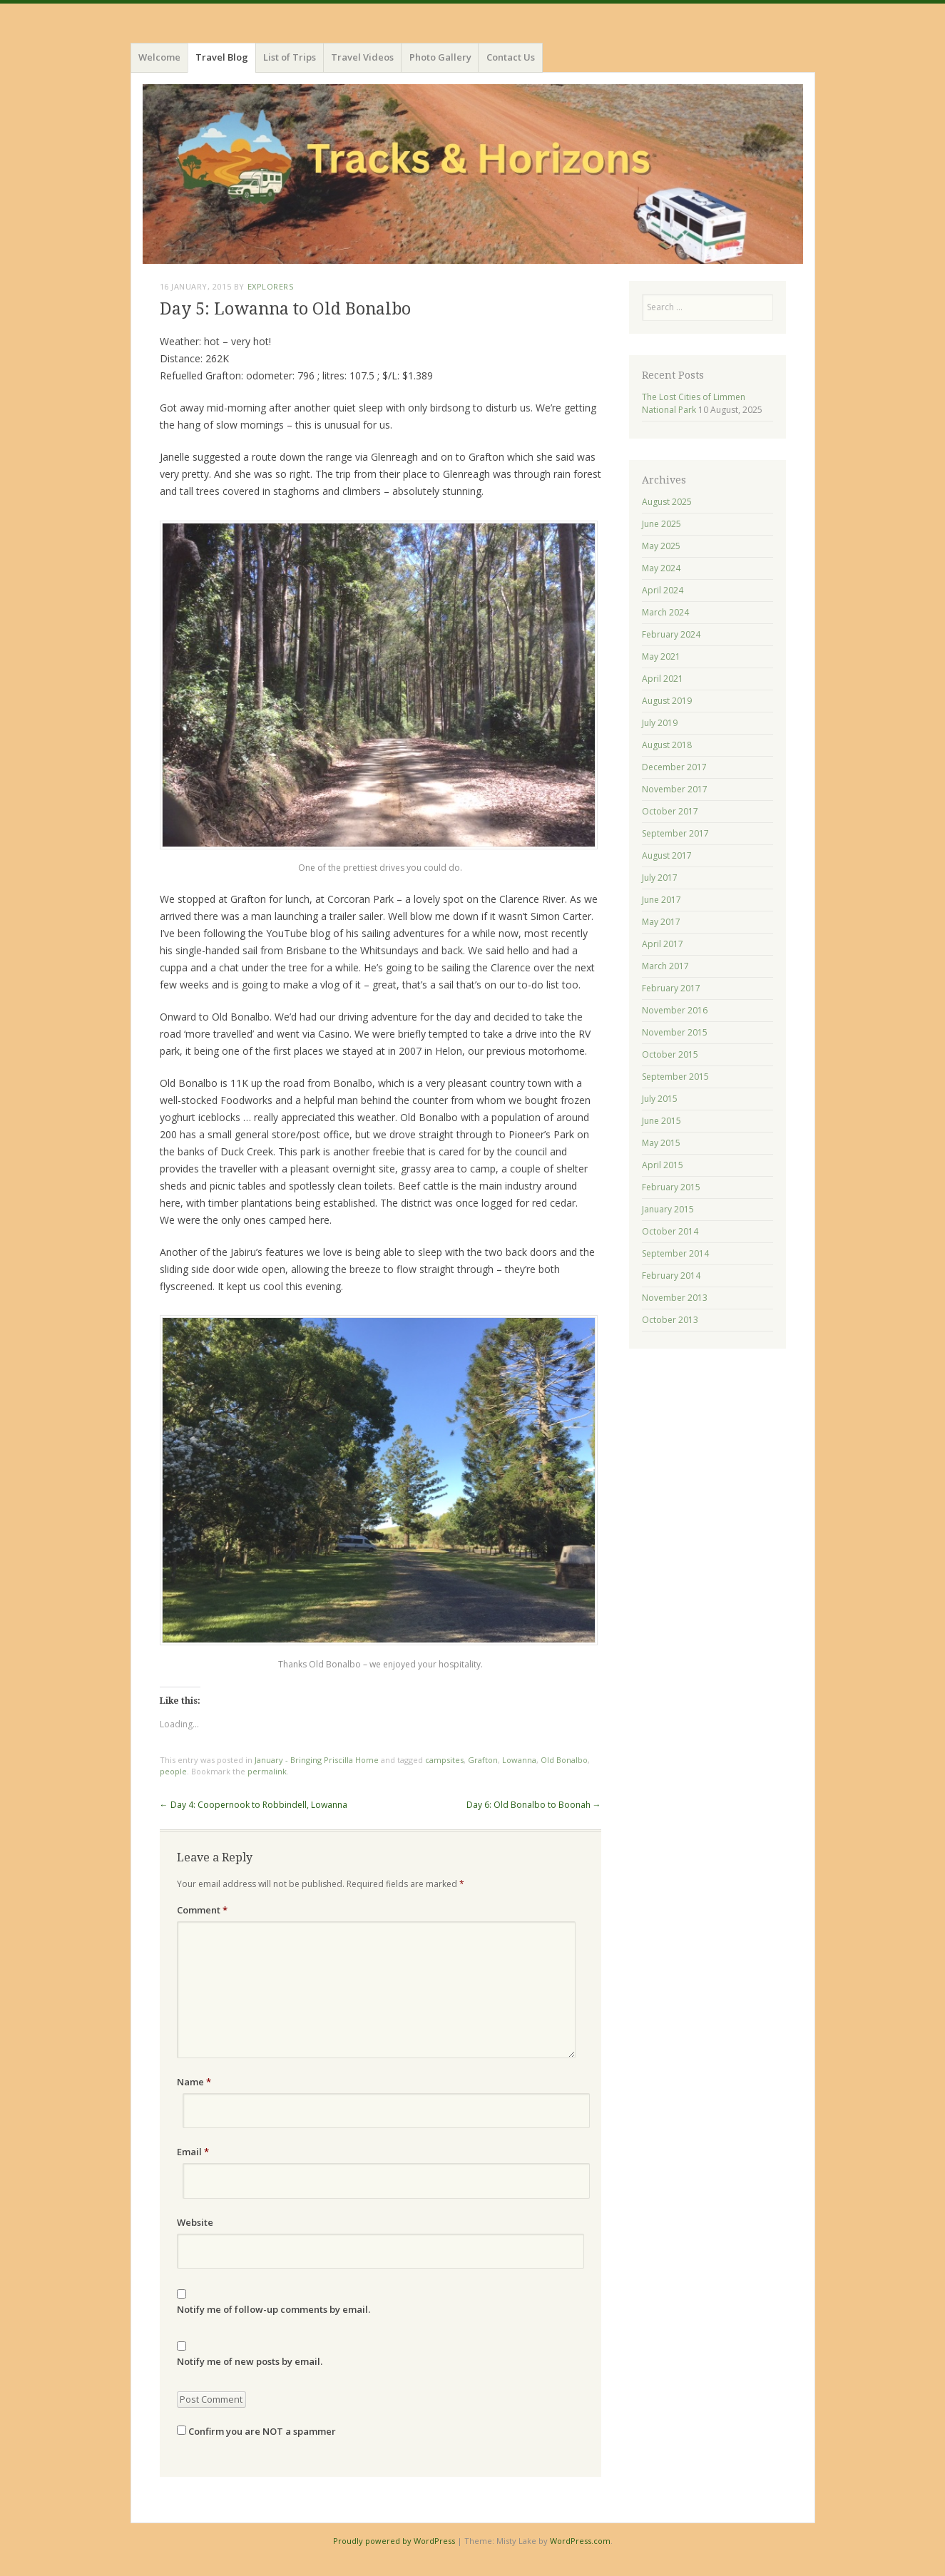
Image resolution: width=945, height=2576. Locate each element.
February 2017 (671, 988)
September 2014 (675, 1253)
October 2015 (670, 1054)
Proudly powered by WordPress (394, 2540)
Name (194, 2081)
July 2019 (660, 723)
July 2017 (660, 878)
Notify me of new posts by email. (249, 2361)
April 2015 (662, 1165)
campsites (444, 1759)
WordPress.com (580, 2540)
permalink (267, 1771)
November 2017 (675, 789)
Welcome (159, 57)
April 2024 (662, 590)
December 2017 (674, 767)
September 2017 (675, 833)
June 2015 (661, 1121)
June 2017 (661, 900)
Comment (202, 1909)
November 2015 (675, 1032)
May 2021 (661, 656)
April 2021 (662, 679)
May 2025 (661, 546)
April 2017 (662, 944)
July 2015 (660, 1099)
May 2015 (661, 1143)
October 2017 (670, 811)
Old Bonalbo (564, 1759)
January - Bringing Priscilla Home (317, 1759)
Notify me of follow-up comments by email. (273, 2309)
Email (193, 2151)
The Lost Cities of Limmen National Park (693, 403)
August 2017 (667, 855)
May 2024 (661, 568)
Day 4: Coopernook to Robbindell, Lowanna (253, 1805)
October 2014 (670, 1231)
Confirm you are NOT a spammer (256, 2431)
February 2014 (671, 1275)
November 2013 (675, 1298)
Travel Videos (362, 57)
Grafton (483, 1759)
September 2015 (675, 1076)
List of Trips (289, 57)
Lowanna (519, 1759)
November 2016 (675, 1010)
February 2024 (671, 634)
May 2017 (661, 922)
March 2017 (665, 966)
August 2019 (667, 701)
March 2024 (665, 612)
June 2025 (661, 524)
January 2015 (668, 1209)
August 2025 (667, 502)
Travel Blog (221, 57)
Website (195, 2222)
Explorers (270, 286)
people (173, 1771)
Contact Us (510, 57)
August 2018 (667, 745)
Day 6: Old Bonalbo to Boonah (533, 1805)
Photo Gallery (440, 57)
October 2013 (670, 1320)
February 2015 (671, 1187)
